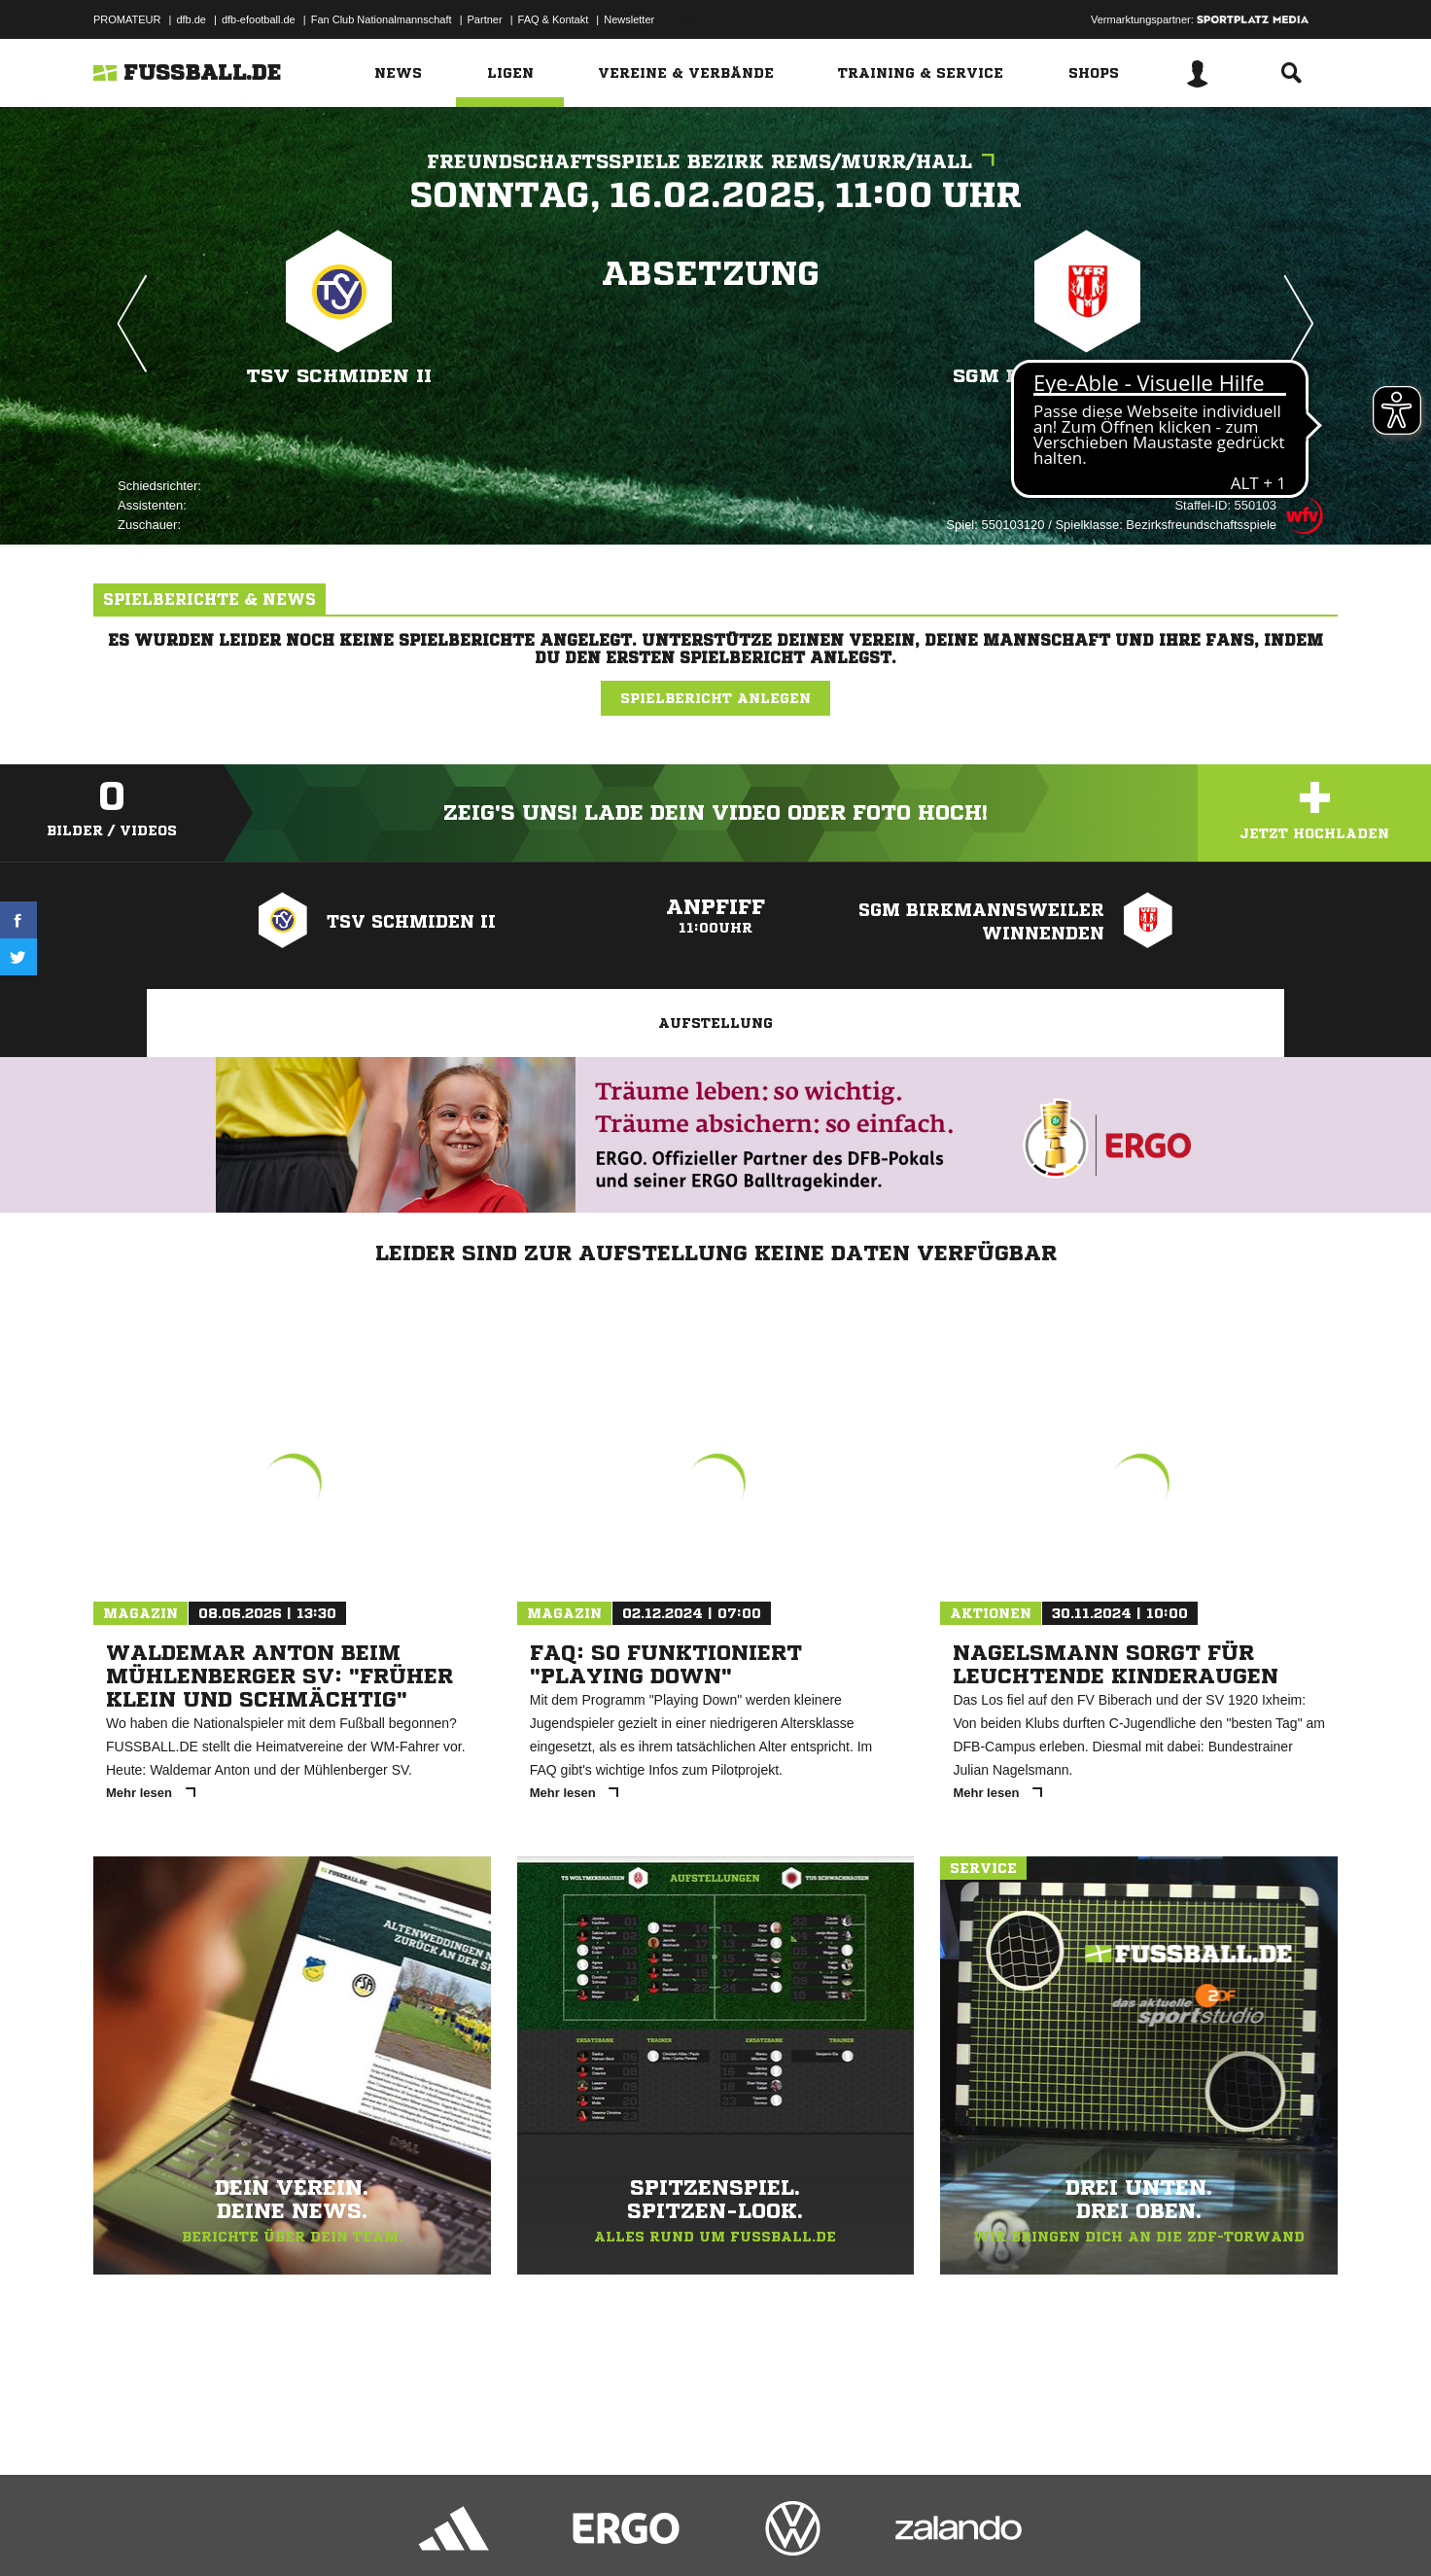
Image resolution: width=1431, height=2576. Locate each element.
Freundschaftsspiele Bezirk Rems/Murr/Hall (715, 162)
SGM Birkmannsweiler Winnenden (1087, 388)
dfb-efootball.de (259, 19)
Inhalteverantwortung (544, 2530)
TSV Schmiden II (339, 376)
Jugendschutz (442, 2530)
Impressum (119, 2530)
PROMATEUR (126, 19)
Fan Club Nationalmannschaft (381, 19)
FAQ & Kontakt (553, 19)
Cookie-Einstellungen (663, 2530)
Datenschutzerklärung (216, 2530)
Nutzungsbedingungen (337, 2530)
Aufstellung (715, 1023)
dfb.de (191, 19)
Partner (485, 19)
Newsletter (629, 19)
